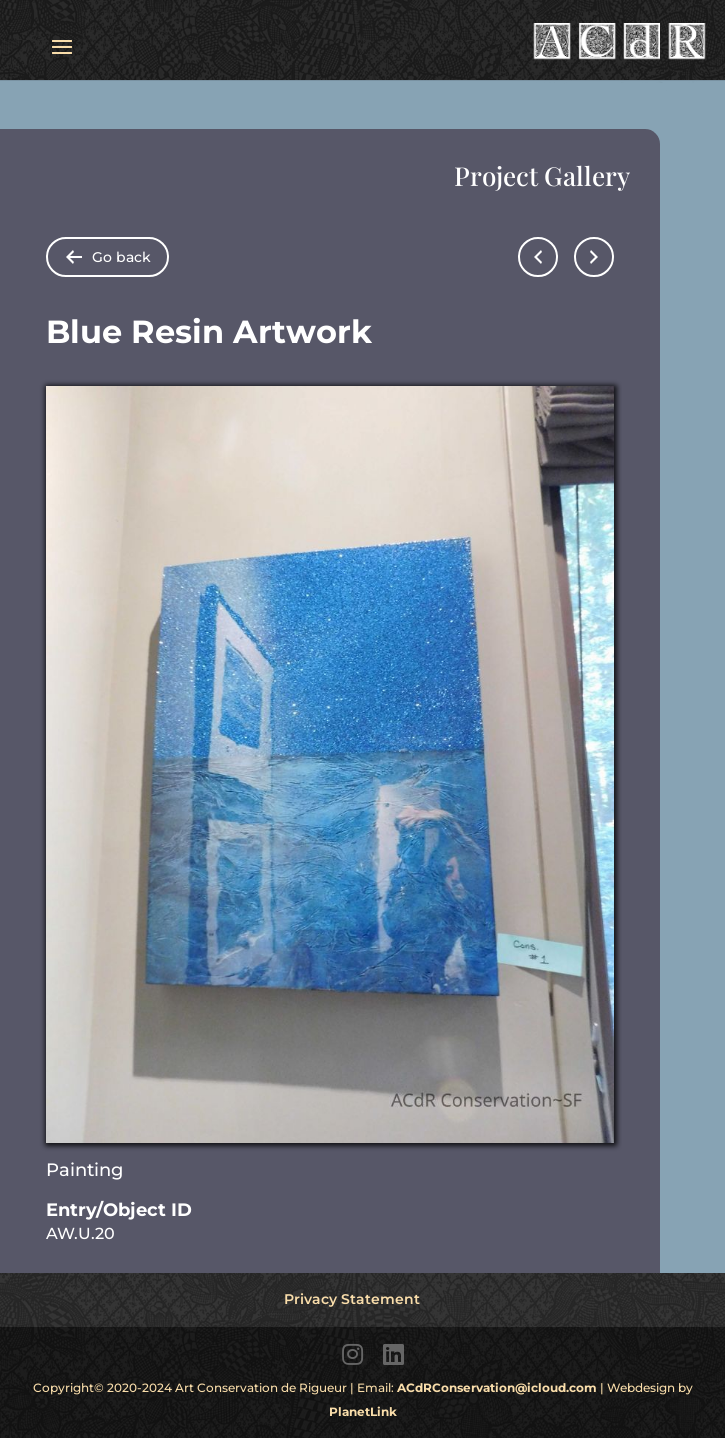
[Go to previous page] (538, 257)
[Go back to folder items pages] (107, 257)
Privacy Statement (352, 1299)
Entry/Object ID (119, 1210)
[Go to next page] (594, 257)
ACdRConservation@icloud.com (497, 1387)
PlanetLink (363, 1411)
